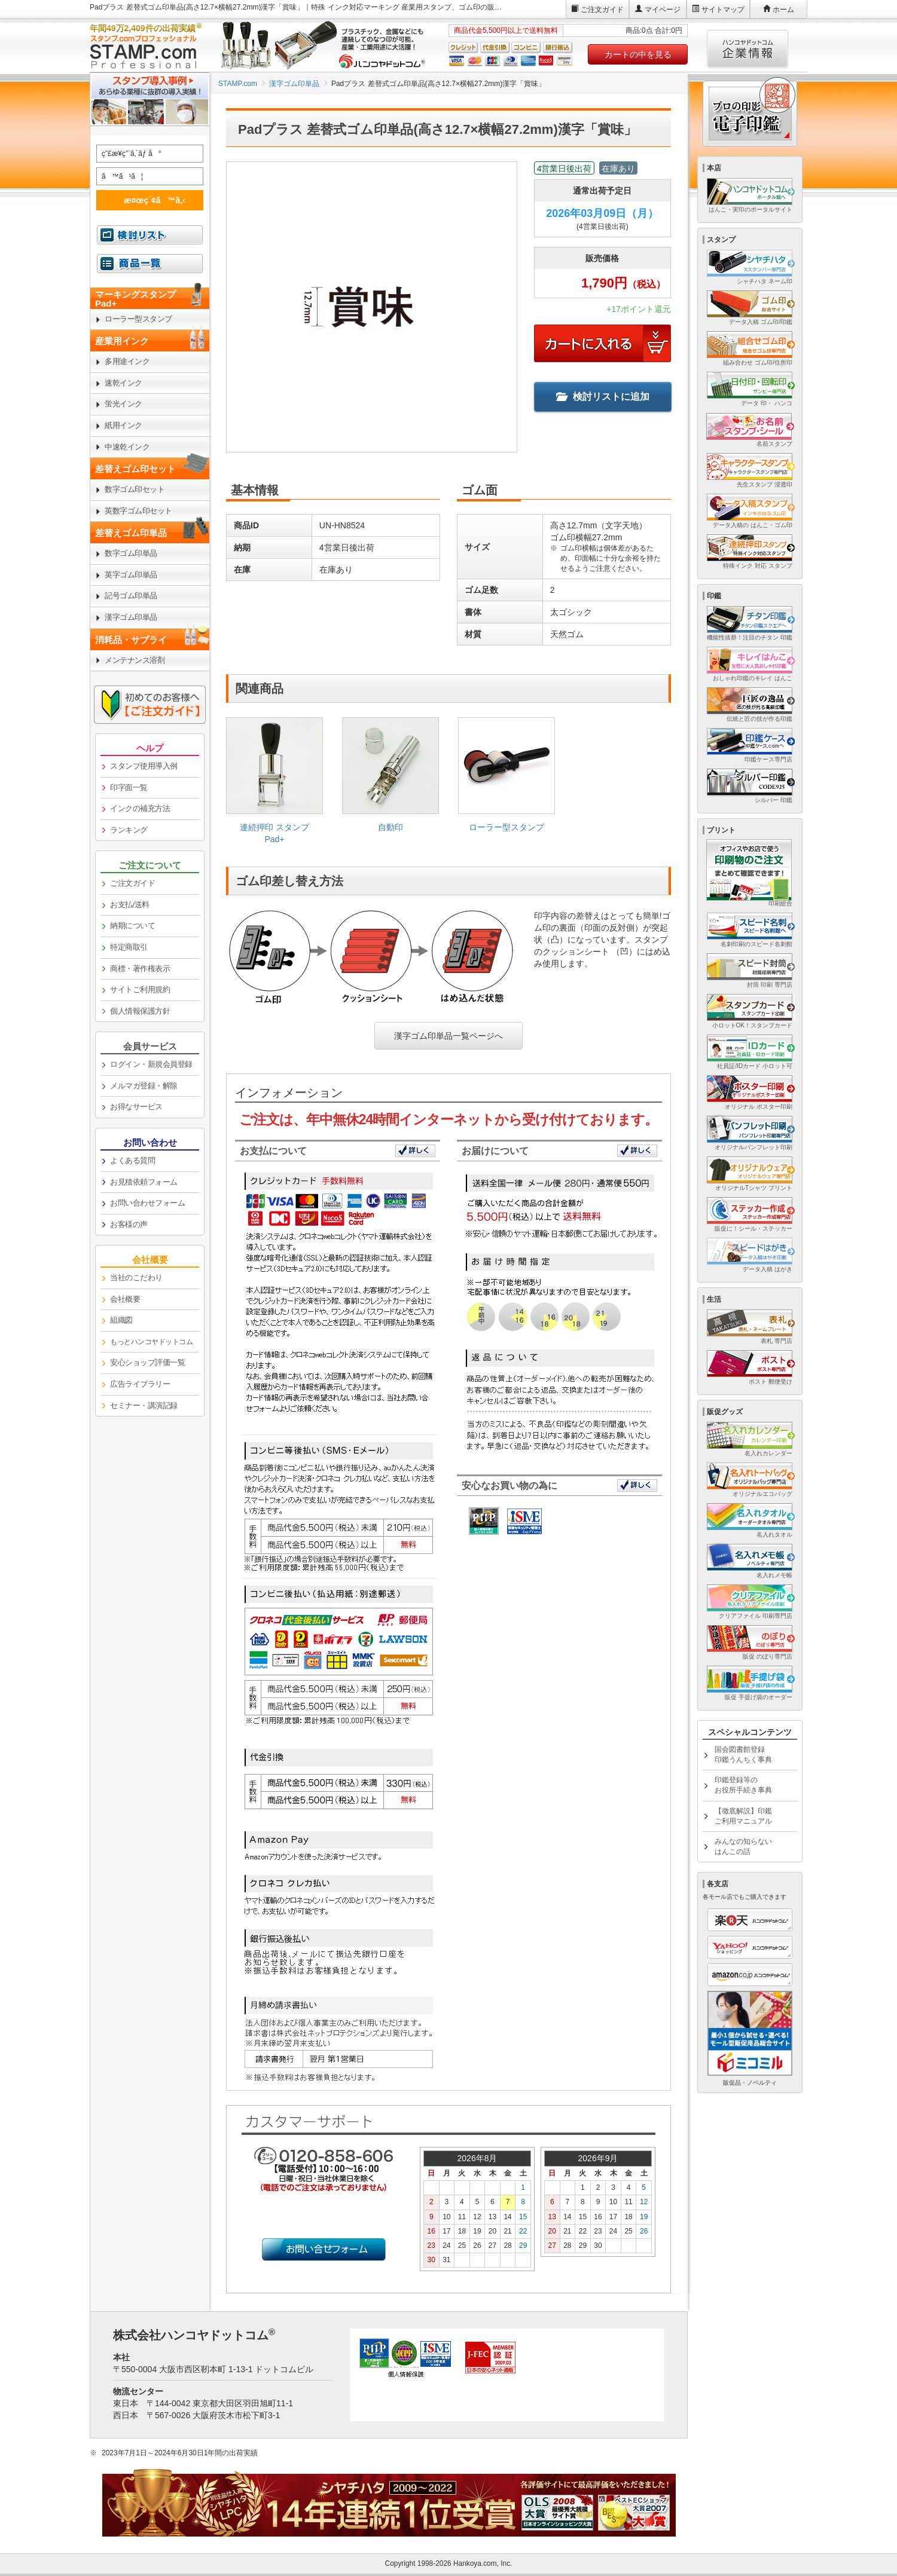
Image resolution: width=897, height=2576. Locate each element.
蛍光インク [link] (123, 403)
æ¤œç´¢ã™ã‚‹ (147, 200)
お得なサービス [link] (136, 1106)
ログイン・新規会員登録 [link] (151, 1064)
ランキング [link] (129, 829)
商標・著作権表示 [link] (140, 968)
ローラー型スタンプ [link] (138, 318)
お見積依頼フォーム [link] (144, 1181)
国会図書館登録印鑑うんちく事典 (743, 1754)
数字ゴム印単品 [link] (131, 553)
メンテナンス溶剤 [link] (134, 660)
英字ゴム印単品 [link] (131, 574)
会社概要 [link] (125, 1299)
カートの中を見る (638, 54)
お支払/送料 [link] (130, 904)
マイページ (663, 9)
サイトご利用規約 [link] (140, 989)
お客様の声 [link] (129, 1224)
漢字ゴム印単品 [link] (131, 617)
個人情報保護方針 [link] (140, 1010)
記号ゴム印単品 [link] (131, 595)
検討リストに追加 (602, 396)
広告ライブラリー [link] (140, 1383)
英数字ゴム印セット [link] (138, 510)
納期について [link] (132, 925)
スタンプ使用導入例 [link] (144, 765)
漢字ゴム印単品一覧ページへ (448, 1036)
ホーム (783, 9)
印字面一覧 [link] (129, 787)
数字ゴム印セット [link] (134, 489)
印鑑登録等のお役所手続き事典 (743, 1785)
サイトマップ (723, 9)
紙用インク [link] (123, 425)
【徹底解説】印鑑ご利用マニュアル (743, 1816)
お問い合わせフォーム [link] (147, 1202)
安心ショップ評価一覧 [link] (147, 1362)
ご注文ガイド (602, 9)
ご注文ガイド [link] (132, 883)
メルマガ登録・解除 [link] (144, 1085)
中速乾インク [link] (127, 446)
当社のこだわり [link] (136, 1277)
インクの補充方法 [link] (140, 808)
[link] (274, 784)
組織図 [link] (121, 1319)
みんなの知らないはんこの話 (743, 1846)
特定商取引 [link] (129, 947)
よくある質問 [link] (132, 1160)
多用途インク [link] (127, 361)
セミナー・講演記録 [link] (144, 1405)
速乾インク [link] (123, 382)
